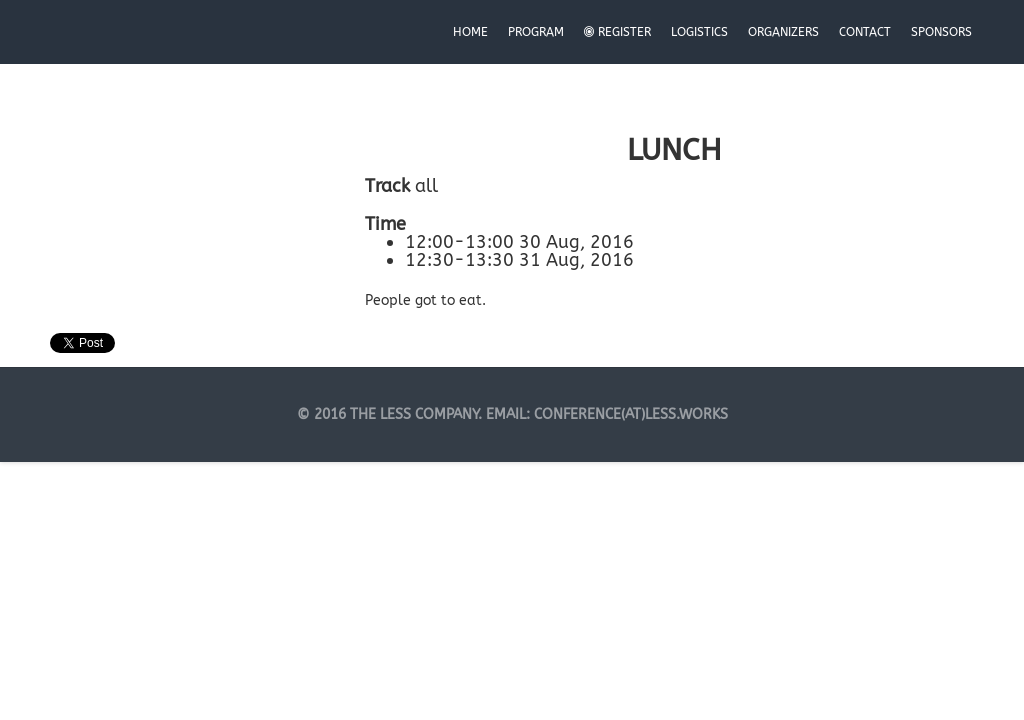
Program (536, 32)
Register (617, 32)
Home (470, 32)
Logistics (699, 32)
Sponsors (941, 32)
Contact (865, 32)
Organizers (783, 32)
